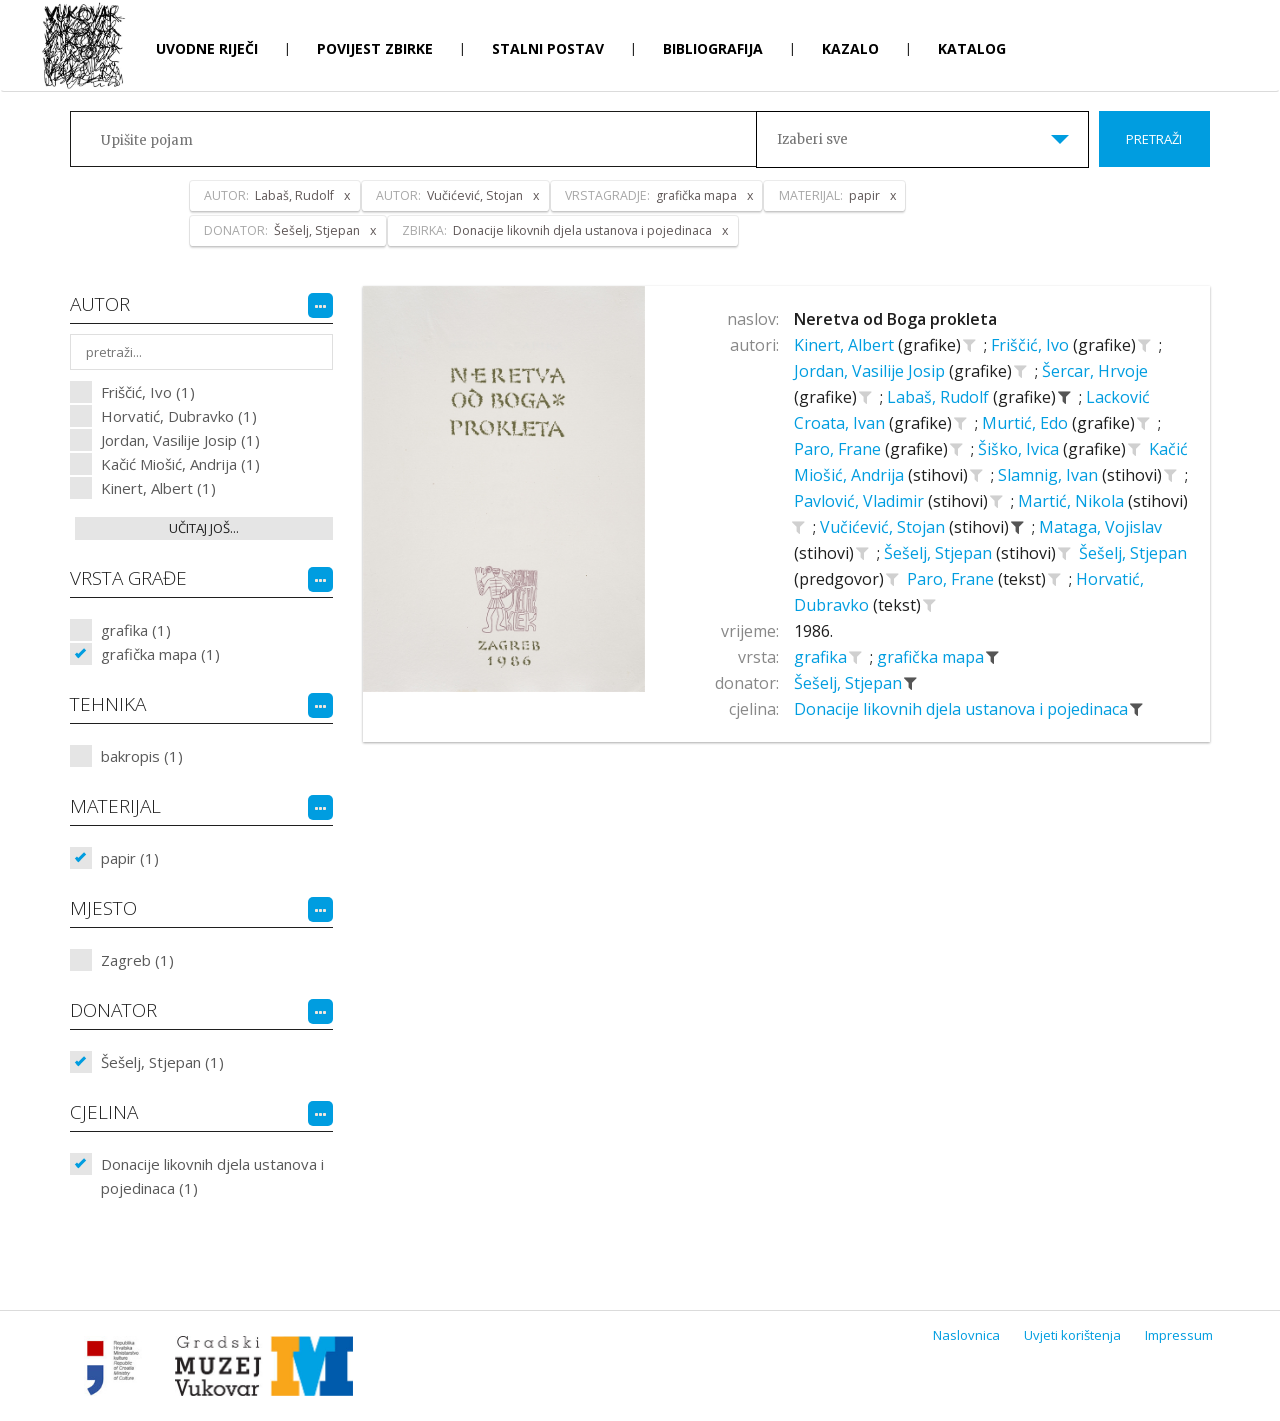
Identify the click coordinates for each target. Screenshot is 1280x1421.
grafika (822, 657)
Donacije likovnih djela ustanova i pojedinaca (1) (212, 1176)
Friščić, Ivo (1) (148, 392)
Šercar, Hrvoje (1095, 371)
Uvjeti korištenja (1072, 1335)
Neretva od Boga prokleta (895, 319)
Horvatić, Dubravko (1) (179, 416)
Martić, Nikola (1073, 501)
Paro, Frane (839, 449)
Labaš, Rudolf (940, 397)
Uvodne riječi (207, 48)
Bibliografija (713, 48)
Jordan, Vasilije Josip (871, 371)
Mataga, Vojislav (1100, 527)
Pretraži (1154, 139)
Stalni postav (548, 48)
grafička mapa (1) (160, 654)
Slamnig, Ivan (1050, 475)
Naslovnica (966, 1335)
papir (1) (130, 858)
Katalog (972, 48)
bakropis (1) (142, 756)
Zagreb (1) (137, 960)
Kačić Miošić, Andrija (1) (180, 464)
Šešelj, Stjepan (940, 553)
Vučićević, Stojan (884, 527)
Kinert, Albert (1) (158, 488)
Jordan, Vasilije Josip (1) (180, 440)
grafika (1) (136, 630)
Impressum (1179, 1335)
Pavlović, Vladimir (861, 501)
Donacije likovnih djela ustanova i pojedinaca (963, 709)
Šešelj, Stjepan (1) (162, 1062)
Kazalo (850, 48)
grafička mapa (932, 657)
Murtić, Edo (1027, 423)
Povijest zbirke (375, 48)
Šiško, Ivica (1020, 449)
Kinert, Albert (846, 345)
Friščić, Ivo (1032, 345)
